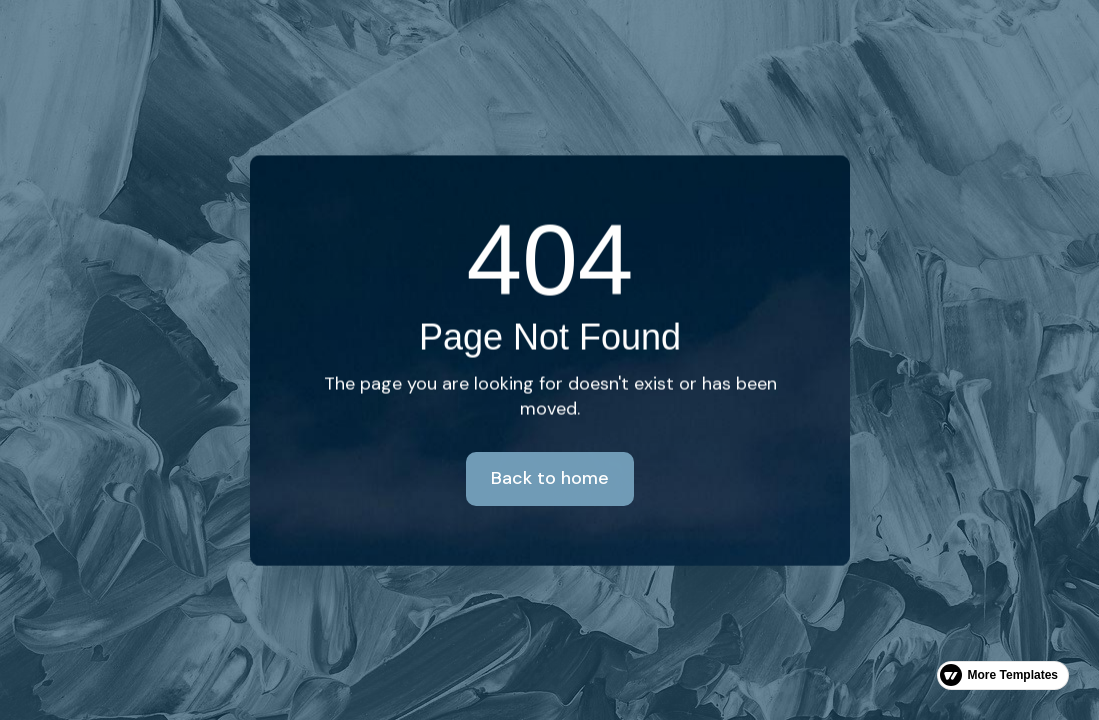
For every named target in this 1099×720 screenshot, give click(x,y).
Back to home (550, 478)
